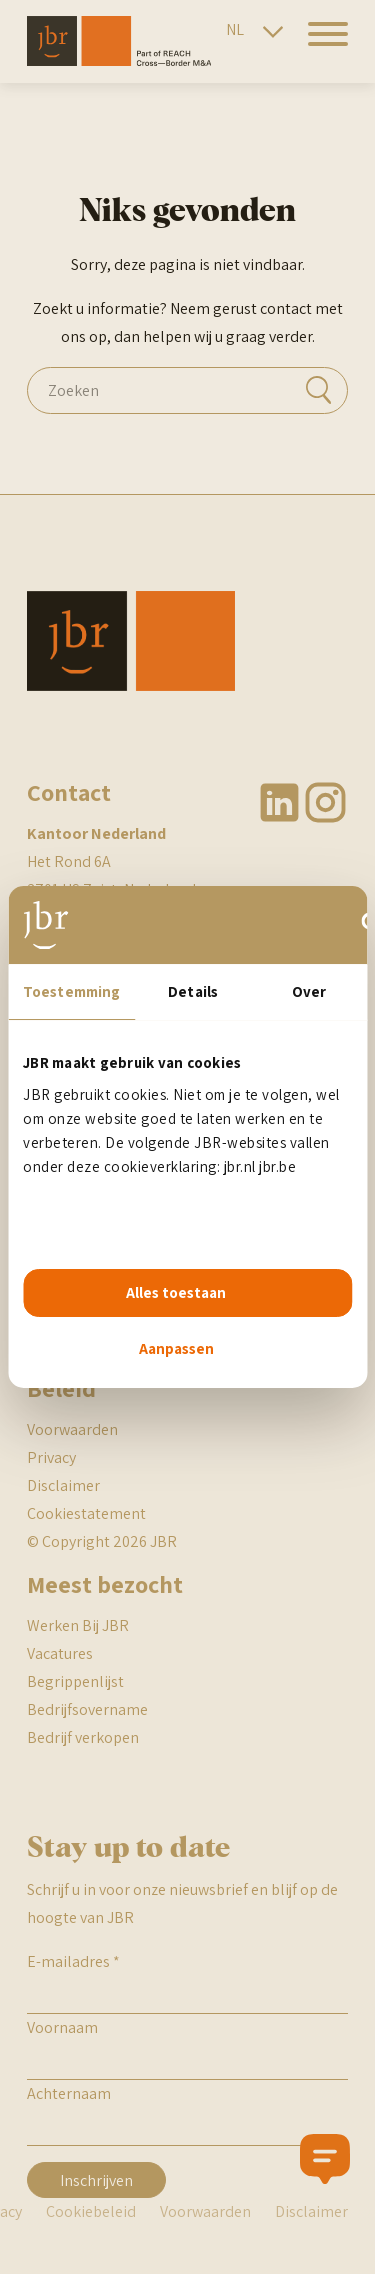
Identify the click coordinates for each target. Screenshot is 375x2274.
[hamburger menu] (320, 45)
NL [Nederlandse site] (235, 29)
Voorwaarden (205, 2211)
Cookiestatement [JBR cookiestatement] (86, 1513)
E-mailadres (73, 1961)
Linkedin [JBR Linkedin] (280, 802)
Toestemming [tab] (71, 991)
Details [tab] (193, 991)
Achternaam (69, 2093)
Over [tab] (309, 991)
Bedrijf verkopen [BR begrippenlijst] (83, 1737)
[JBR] (119, 60)
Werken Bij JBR (78, 1625)
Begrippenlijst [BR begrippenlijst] (75, 1681)
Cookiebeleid (91, 2211)
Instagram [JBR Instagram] (325, 802)
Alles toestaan (176, 1292)
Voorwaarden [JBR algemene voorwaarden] (72, 1429)
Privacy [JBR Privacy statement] (51, 1457)
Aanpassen (176, 1348)
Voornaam (62, 2027)
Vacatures (60, 1653)
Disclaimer (63, 1485)
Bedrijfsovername (87, 1709)
